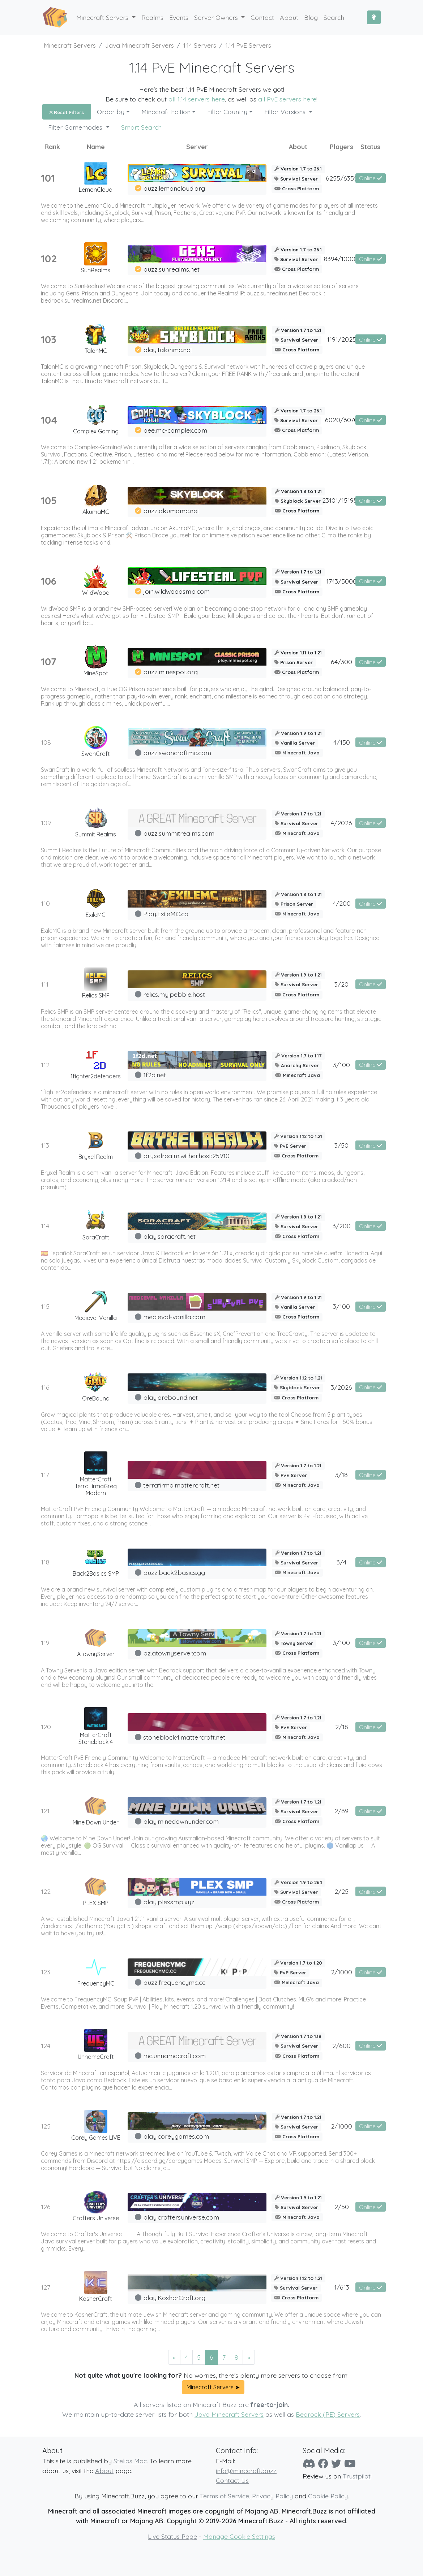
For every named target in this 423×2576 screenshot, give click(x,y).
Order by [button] (110, 112)
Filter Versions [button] (285, 112)
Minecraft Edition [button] (166, 112)
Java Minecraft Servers (229, 2414)
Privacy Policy (272, 2496)
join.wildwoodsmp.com (176, 591)
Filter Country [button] (227, 112)
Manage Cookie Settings (239, 2536)
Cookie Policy (328, 2496)
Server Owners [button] (217, 17)
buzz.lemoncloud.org (174, 188)
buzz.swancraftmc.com (177, 753)
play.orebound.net (170, 1397)
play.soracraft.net (169, 1236)
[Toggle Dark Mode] (374, 17)
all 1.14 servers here (196, 99)
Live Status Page (172, 2536)
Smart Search (141, 127)
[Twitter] (336, 2463)
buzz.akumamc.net (171, 511)
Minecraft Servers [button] (103, 17)
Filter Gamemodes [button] (76, 127)
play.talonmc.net (167, 350)
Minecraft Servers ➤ (213, 2387)
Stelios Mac (130, 2461)
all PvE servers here (287, 99)
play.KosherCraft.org (174, 2298)
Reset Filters (67, 112)
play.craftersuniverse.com (181, 2217)
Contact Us (232, 2480)
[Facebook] (323, 2463)
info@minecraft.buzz (246, 2471)
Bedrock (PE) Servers (328, 2414)
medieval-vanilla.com (174, 1317)
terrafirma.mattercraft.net (181, 1485)
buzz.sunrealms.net (171, 269)
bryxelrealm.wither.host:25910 (186, 1156)
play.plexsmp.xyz (169, 1902)
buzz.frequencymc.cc (174, 1982)
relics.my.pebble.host (174, 994)
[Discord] (309, 2463)
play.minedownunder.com (181, 1821)
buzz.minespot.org (170, 672)
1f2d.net (154, 1075)
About (104, 2471)
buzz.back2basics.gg (174, 1572)
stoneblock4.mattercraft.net (184, 1737)
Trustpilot (357, 2476)
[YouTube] (349, 2463)
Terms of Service (224, 2496)
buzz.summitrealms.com (178, 833)
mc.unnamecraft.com (174, 2056)
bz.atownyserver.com (174, 1653)
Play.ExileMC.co (165, 914)
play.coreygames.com (176, 2136)
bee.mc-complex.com (175, 430)
